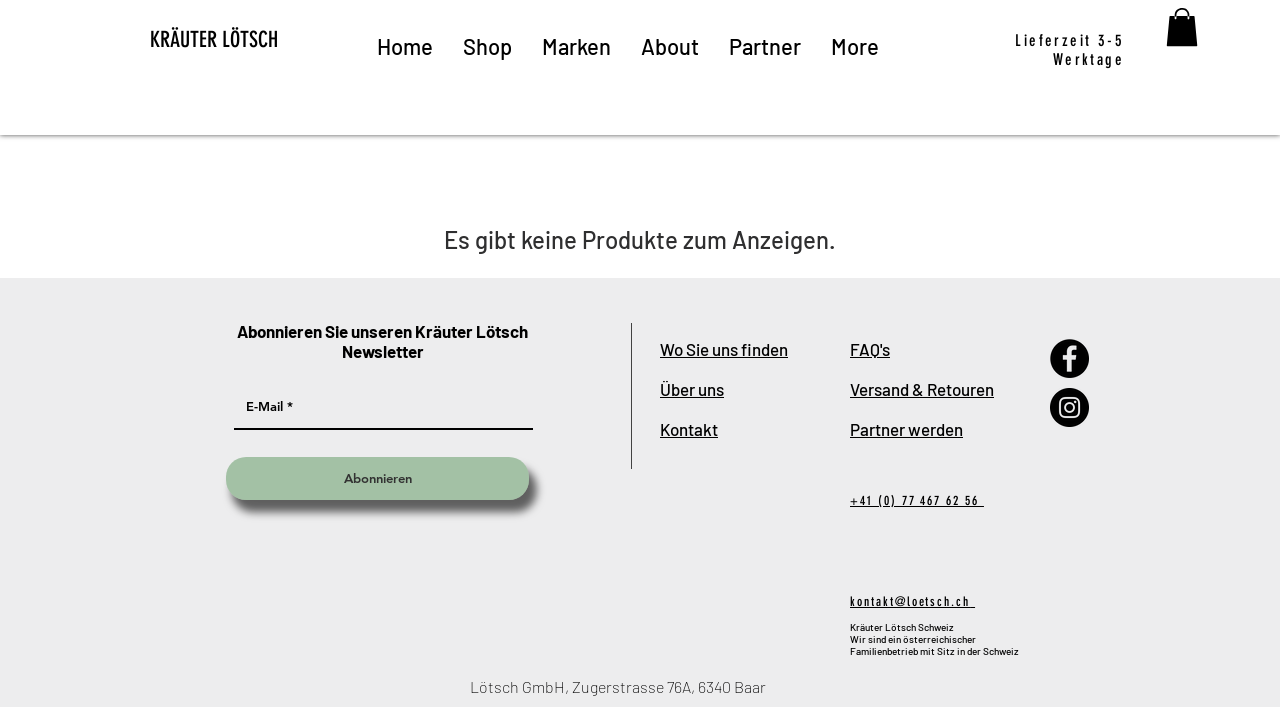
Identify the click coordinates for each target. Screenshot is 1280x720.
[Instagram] (1069, 407)
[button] (1182, 27)
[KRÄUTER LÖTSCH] (250, 40)
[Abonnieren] (377, 478)
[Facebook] (1069, 358)
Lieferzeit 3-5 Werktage (1069, 50)
